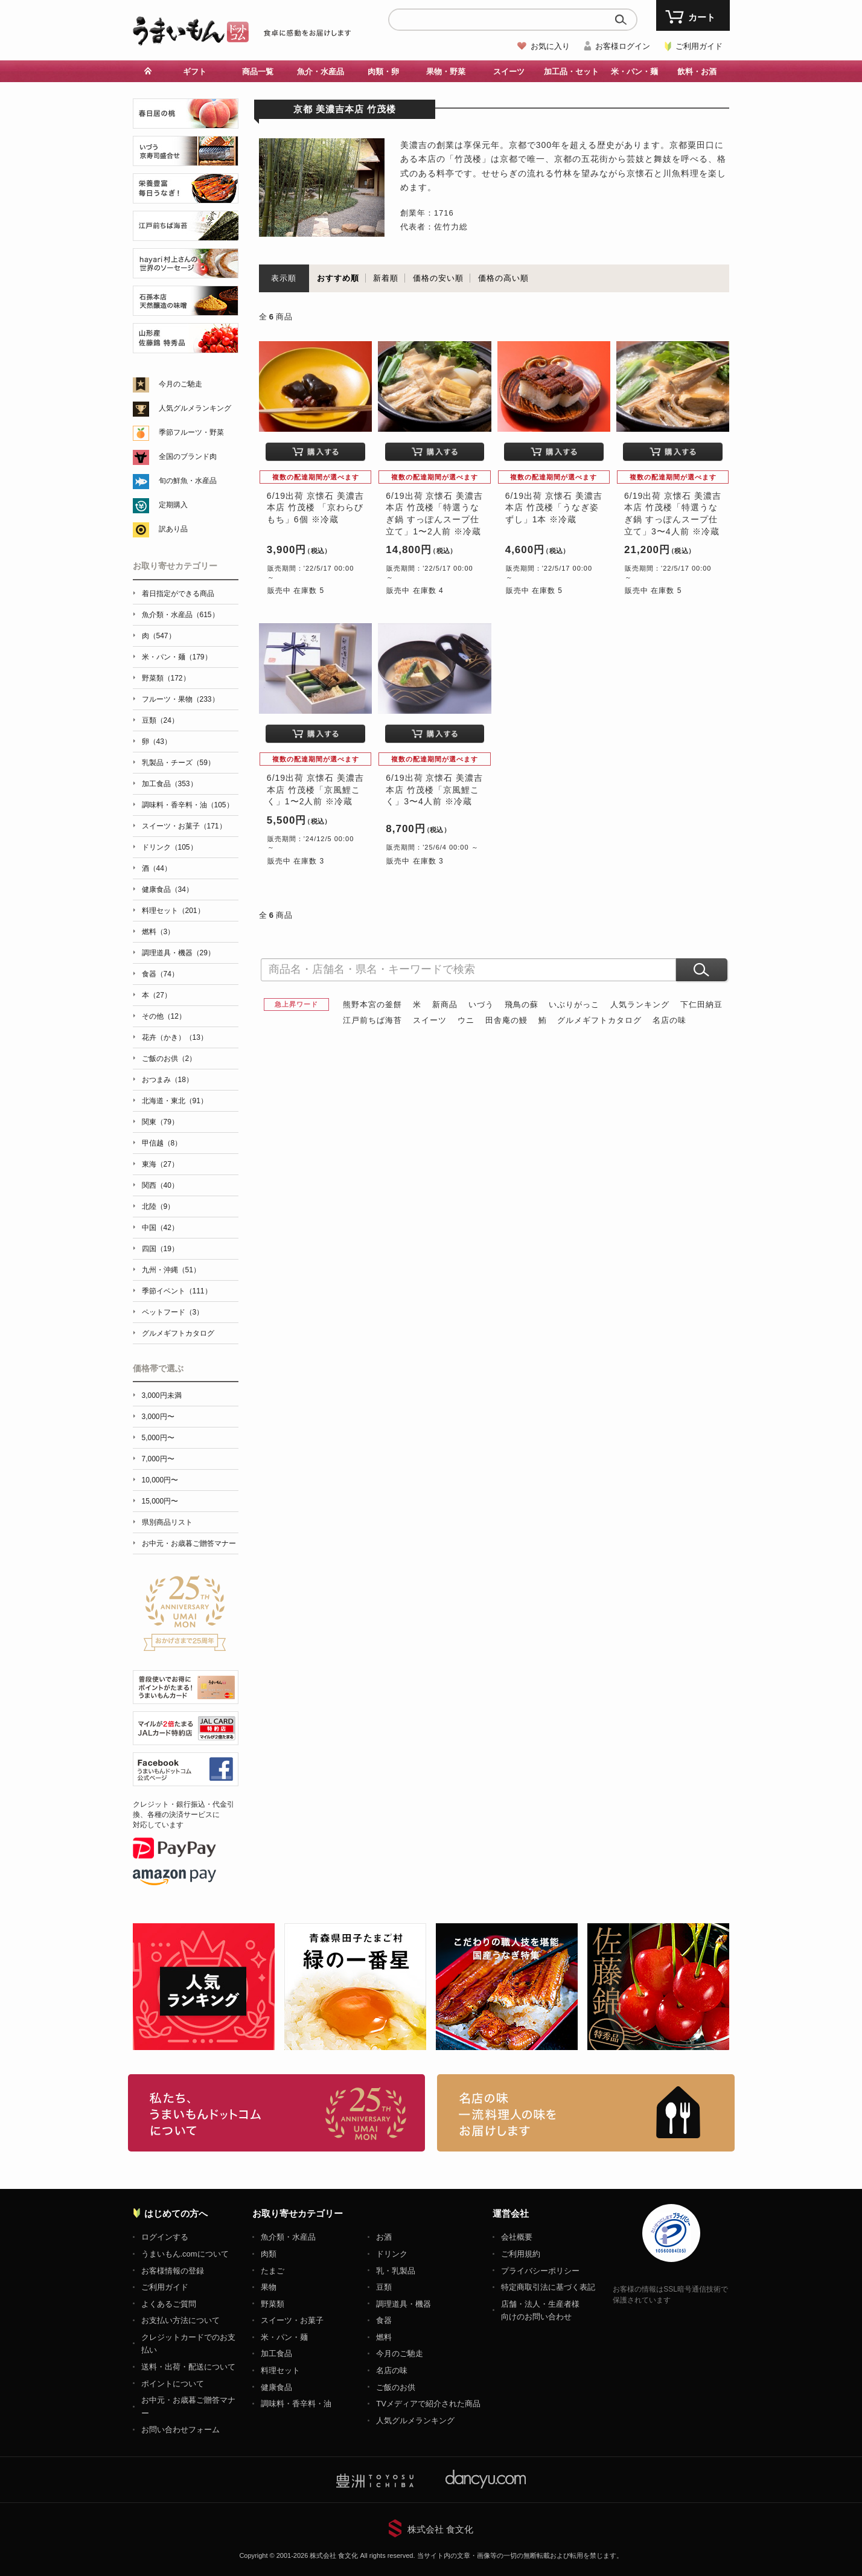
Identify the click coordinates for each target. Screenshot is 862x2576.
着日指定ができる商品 (178, 593)
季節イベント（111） (177, 1291)
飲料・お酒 (697, 71)
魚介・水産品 (320, 71)
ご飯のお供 (395, 2387)
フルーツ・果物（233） (180, 699)
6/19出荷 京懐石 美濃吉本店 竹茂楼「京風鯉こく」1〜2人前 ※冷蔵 (315, 789)
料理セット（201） (173, 910)
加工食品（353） (169, 784)
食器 (384, 2320)
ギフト (194, 71)
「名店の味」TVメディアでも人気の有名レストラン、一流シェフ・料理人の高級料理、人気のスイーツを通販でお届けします (586, 2112)
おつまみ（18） (167, 1079)
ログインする (164, 2236)
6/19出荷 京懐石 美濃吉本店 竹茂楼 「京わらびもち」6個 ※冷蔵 (315, 507)
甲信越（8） (162, 1143)
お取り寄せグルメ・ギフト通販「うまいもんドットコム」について (277, 2112)
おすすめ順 (338, 278)
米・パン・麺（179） (177, 657)
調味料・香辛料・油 (296, 2403)
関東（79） (160, 1122)
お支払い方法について (180, 2320)
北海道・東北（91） (175, 1101)
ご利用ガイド (699, 46)
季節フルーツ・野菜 (191, 432)
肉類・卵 (383, 71)
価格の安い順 (438, 278)
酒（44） (156, 868)
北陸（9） (158, 1206)
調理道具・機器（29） (178, 953)
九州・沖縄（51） (171, 1270)
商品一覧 (257, 71)
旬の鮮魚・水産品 (188, 480)
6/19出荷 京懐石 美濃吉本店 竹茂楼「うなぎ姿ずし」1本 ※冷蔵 (553, 507)
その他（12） (164, 1016)
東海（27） (160, 1164)
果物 (268, 2287)
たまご (272, 2270)
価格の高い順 (503, 278)
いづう (481, 1004)
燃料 (384, 2337)
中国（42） (160, 1227)
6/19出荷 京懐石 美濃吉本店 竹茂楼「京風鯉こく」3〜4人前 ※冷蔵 (434, 789)
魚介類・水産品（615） (180, 614)
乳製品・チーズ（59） (178, 762)
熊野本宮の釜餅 (372, 1004)
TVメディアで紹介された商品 (428, 2403)
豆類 (384, 2287)
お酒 (384, 2236)
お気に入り (550, 46)
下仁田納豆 (701, 1004)
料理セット (280, 2370)
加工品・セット (571, 71)
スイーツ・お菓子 (292, 2320)
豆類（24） (160, 720)
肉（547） (159, 636)
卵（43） (156, 741)
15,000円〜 (160, 1501)
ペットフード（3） (173, 1312)
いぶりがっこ (574, 1004)
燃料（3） (158, 932)
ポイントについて (172, 2383)
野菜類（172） (166, 678)
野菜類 (272, 2303)
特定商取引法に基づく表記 (548, 2287)
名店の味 (669, 1020)
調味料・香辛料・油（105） (188, 805)
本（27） (156, 995)
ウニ (466, 1020)
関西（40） (160, 1185)
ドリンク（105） (169, 847)
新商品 (445, 1004)
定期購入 (173, 505)
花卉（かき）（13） (175, 1037)
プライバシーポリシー (540, 2270)
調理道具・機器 (403, 2303)
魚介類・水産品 (288, 2236)
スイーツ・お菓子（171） (184, 826)
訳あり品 (173, 529)
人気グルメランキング (195, 408)
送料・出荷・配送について (188, 2366)
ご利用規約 (520, 2253)
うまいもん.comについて (185, 2253)
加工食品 (276, 2353)
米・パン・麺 (634, 71)
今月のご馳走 (180, 384)
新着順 (385, 278)
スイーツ (509, 71)
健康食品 (276, 2387)
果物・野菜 (445, 71)
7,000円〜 (158, 1459)
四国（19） (160, 1249)
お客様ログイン (622, 46)
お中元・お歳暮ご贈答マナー (189, 1543)
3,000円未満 (162, 1395)
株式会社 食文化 (440, 2529)
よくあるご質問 (168, 2303)
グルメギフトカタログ (599, 1020)
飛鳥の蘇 (521, 1004)
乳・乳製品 (395, 2270)
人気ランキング (639, 1004)
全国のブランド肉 (188, 456)
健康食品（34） (167, 889)
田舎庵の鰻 (506, 1020)
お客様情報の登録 (172, 2270)
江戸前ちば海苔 (372, 1020)
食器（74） (160, 974)
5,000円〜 (158, 1438)
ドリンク (391, 2253)
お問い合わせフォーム (180, 2429)
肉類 (268, 2253)
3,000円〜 (158, 1416)
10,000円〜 (160, 1480)
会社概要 (516, 2236)
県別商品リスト (167, 1522)
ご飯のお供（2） (169, 1058)
